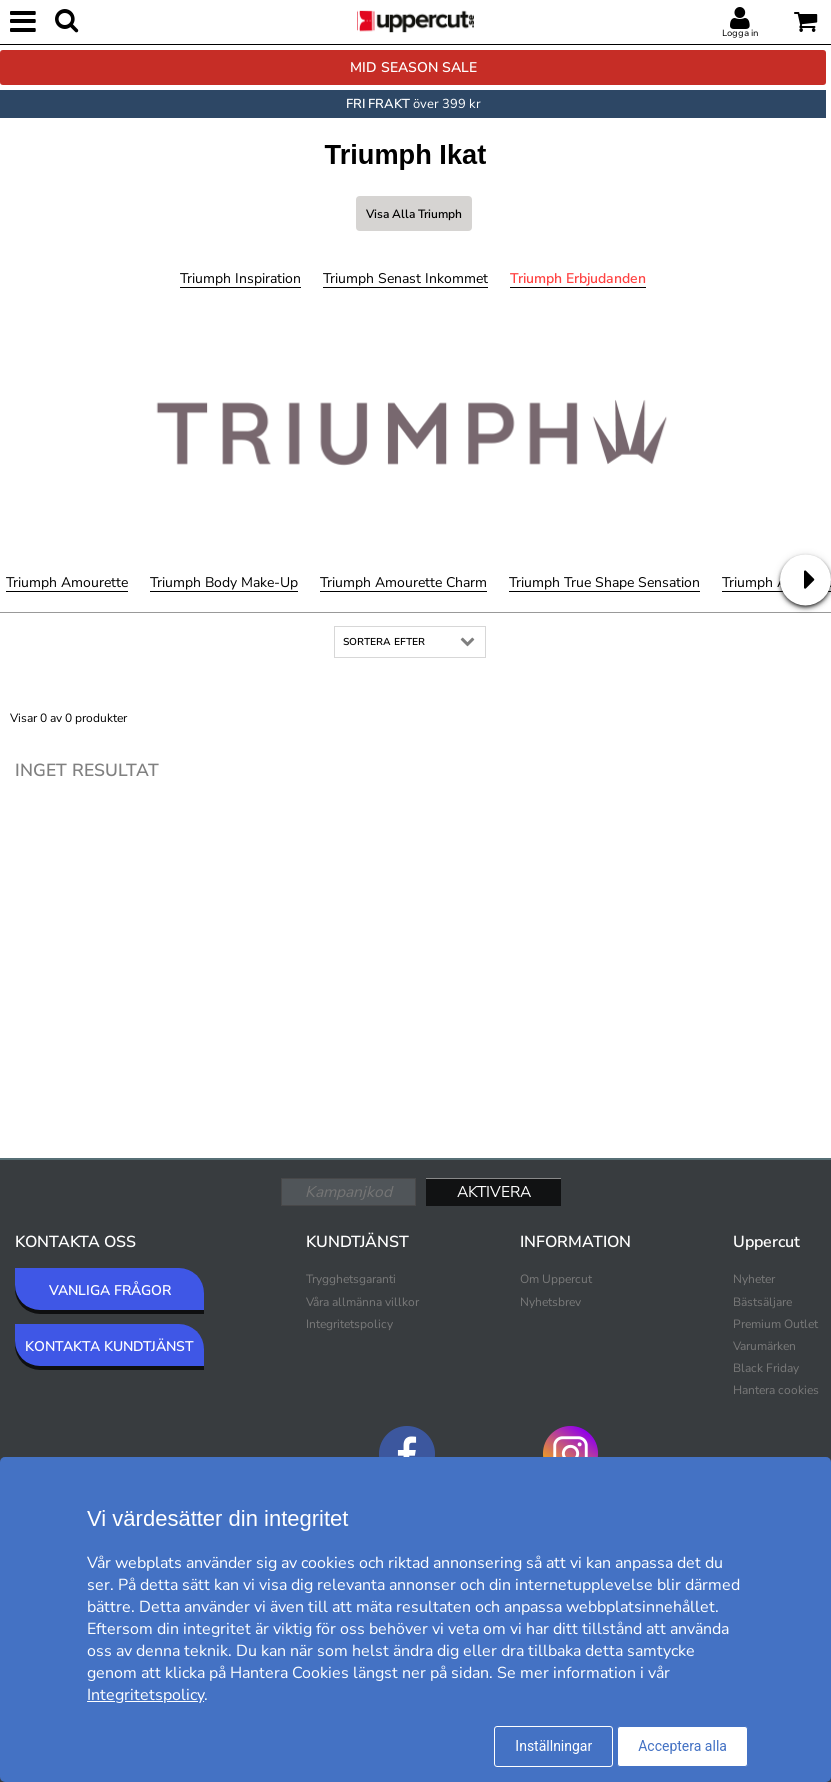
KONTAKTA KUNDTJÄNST (109, 1346)
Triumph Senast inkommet (405, 278)
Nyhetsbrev (550, 1302)
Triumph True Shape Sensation (604, 582)
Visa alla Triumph (414, 214)
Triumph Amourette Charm (403, 582)
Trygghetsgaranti (351, 1279)
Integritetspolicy (349, 1324)
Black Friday (766, 1368)
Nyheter (754, 1279)
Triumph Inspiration (240, 278)
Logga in (740, 33)
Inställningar (553, 1746)
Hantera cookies (776, 1390)
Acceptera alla (682, 1746)
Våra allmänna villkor (362, 1302)
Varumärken (764, 1346)
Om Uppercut (556, 1279)
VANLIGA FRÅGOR (110, 1290)
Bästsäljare (762, 1302)
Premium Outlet (775, 1324)
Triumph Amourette (67, 582)
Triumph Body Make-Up (224, 582)
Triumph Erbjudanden (578, 278)
